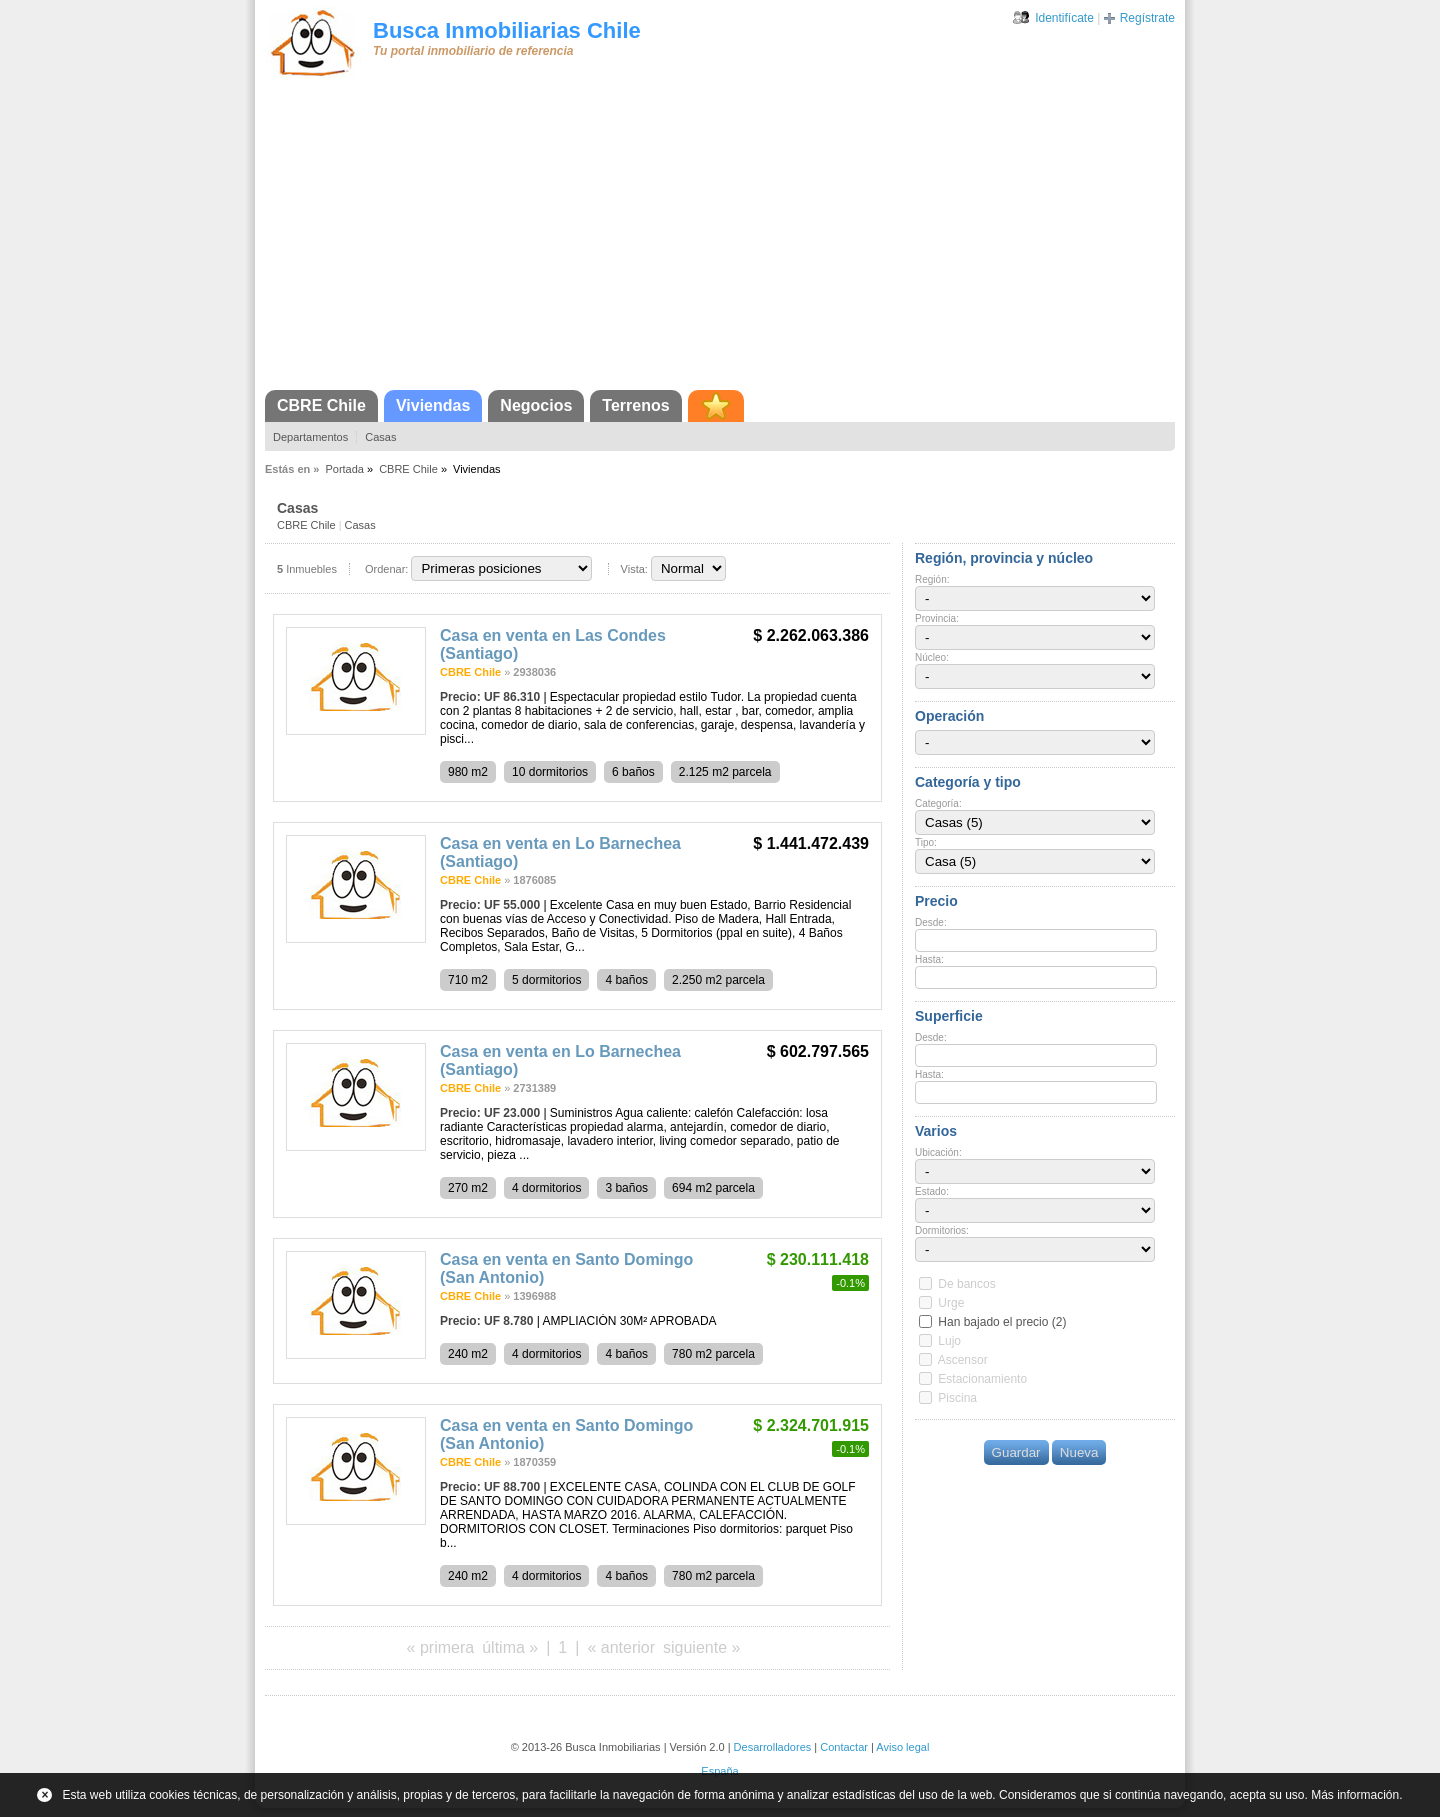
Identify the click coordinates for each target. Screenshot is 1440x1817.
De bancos (966, 1284)
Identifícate (1064, 18)
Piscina (957, 1398)
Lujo (949, 1341)
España (719, 1771)
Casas (380, 437)
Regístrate (1147, 18)
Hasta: (929, 959)
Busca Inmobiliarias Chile (507, 30)
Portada (344, 469)
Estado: (932, 1191)
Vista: (634, 569)
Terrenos (635, 405)
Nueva (1079, 1452)
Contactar (844, 1747)
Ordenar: (386, 569)
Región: (932, 579)
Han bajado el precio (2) (1002, 1322)
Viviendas (433, 405)
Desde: (931, 922)
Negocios (536, 405)
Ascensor (963, 1360)
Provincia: (937, 618)
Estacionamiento (982, 1379)
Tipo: (926, 842)
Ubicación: (938, 1152)
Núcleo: (932, 657)
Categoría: (938, 803)
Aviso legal (902, 1747)
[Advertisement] (720, 240)
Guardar (1016, 1452)
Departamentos (310, 437)
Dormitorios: (942, 1230)
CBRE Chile (321, 405)
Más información (1355, 1795)
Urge (951, 1303)
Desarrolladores (773, 1747)
